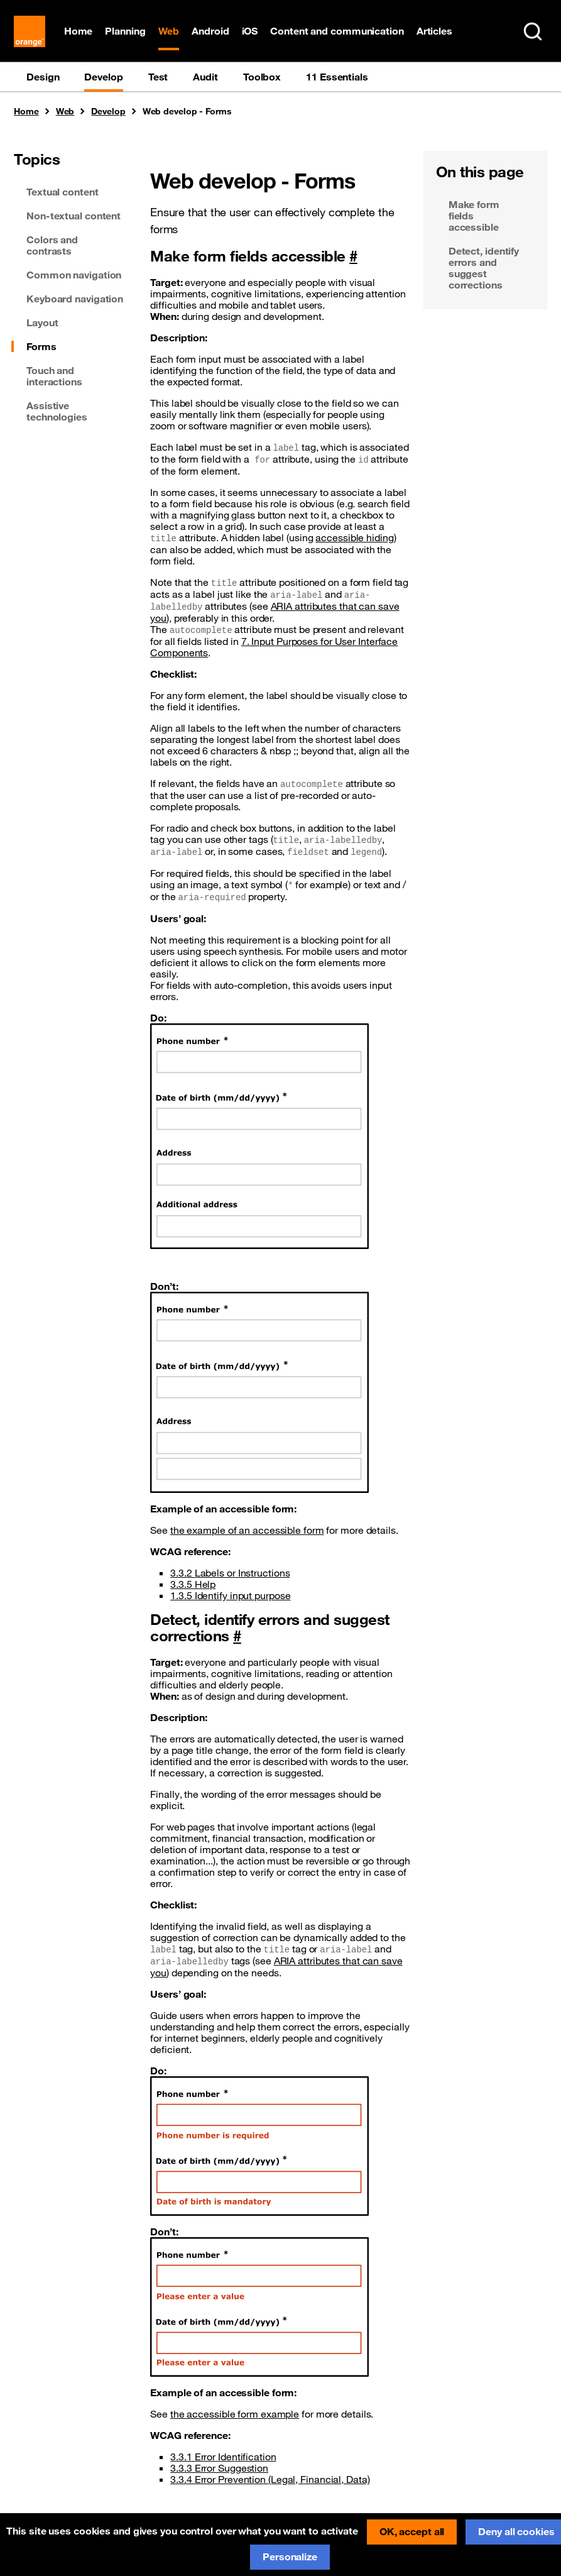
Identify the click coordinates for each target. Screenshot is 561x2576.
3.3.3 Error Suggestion (219, 2468)
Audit (205, 77)
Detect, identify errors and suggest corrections (484, 268)
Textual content (62, 192)
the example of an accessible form (247, 1530)
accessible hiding (354, 538)
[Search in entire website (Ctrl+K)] (532, 31)
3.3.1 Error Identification (223, 2457)
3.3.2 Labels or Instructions (230, 1573)
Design (42, 77)
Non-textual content (73, 216)
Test (158, 77)
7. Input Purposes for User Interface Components (274, 647)
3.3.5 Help (192, 1584)
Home (78, 31)
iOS (250, 31)
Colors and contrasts (52, 246)
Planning (126, 31)
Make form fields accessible (474, 216)
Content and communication (338, 31)
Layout (42, 323)
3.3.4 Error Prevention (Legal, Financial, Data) (269, 2480)
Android (210, 31)
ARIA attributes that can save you (274, 612)
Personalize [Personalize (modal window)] (290, 2556)
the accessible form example (234, 2414)
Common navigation (73, 275)
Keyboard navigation (74, 299)
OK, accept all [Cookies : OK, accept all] (412, 2531)
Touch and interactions (54, 376)
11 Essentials (337, 77)
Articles (434, 31)
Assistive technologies (56, 412)
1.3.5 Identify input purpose (230, 1596)
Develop (103, 77)
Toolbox (262, 77)
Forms (41, 347)
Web (169, 31)
